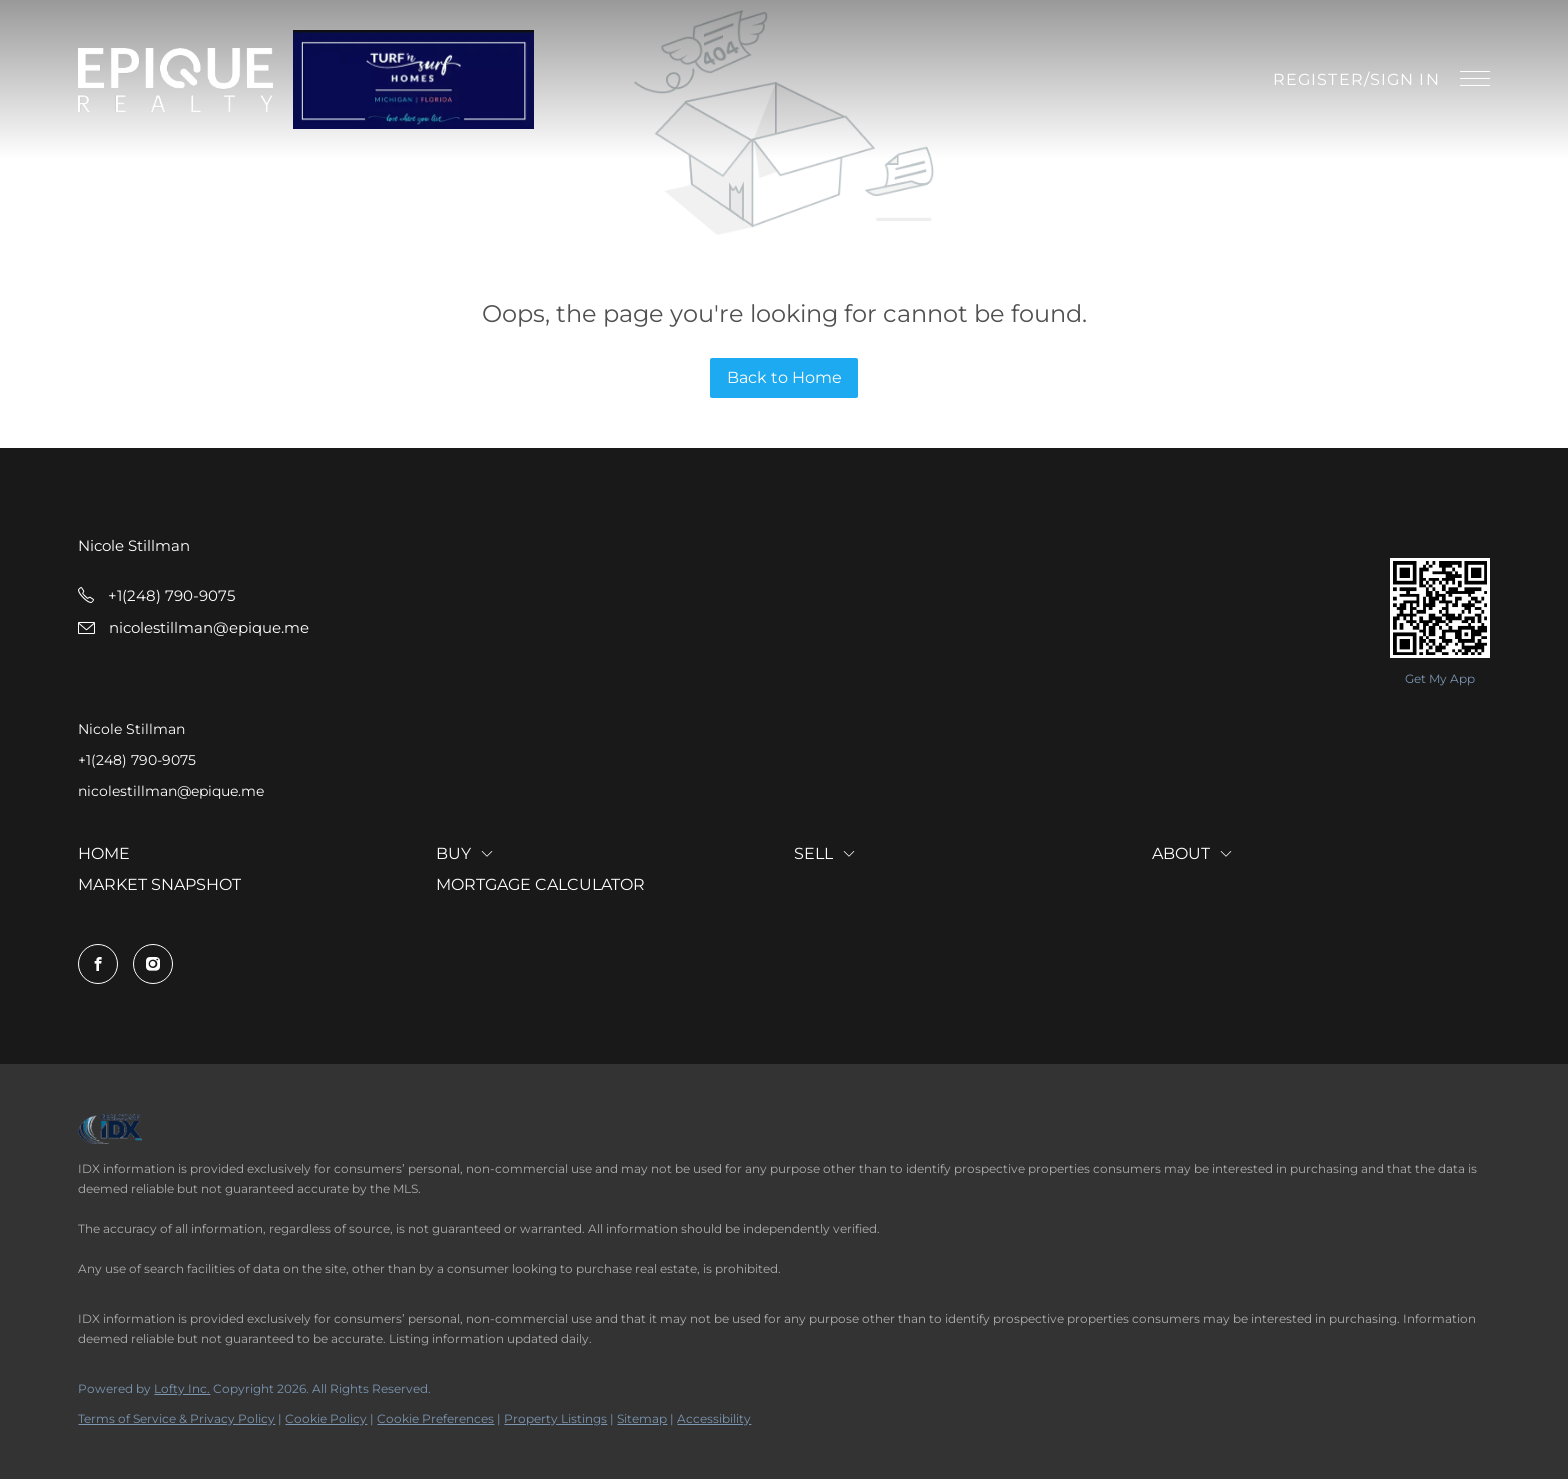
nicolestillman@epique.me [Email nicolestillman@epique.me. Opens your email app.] (171, 791)
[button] (175, 80)
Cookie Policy (326, 1418)
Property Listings (555, 1418)
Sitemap (642, 1418)
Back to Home (784, 377)
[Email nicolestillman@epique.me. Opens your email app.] (193, 627)
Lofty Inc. (182, 1388)
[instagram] (153, 964)
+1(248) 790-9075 (137, 760)
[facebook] (98, 964)
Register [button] (1318, 79)
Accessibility (714, 1418)
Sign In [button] (1405, 79)
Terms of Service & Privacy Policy (176, 1418)
